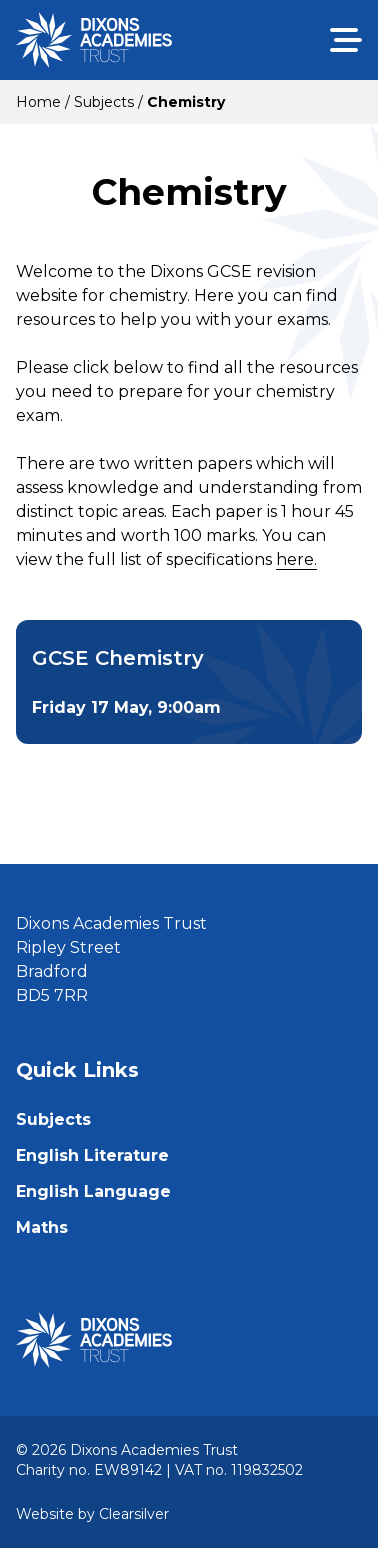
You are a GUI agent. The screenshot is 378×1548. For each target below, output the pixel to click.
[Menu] (346, 40)
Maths (42, 1227)
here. (296, 559)
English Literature (92, 1155)
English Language (93, 1191)
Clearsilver (134, 1514)
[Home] (94, 40)
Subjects (53, 1119)
